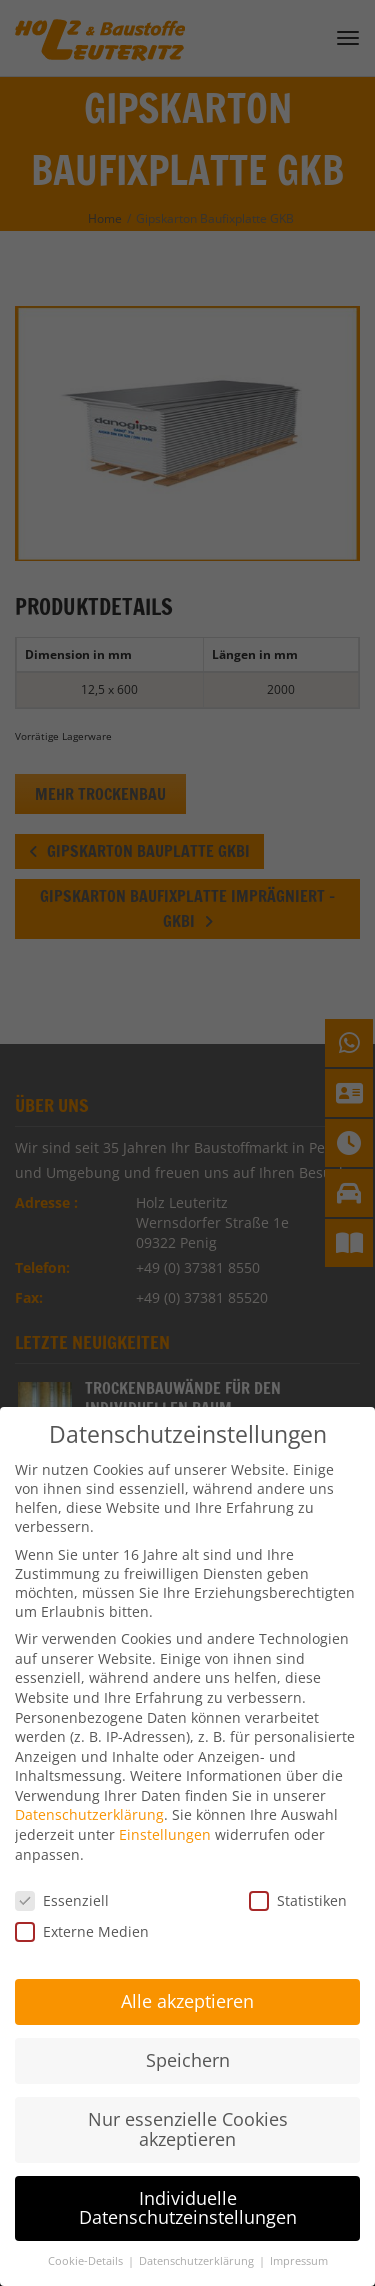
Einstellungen (165, 1809)
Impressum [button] (299, 2236)
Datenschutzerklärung (89, 1789)
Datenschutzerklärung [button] (198, 2236)
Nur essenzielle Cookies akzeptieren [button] (188, 2104)
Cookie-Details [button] (87, 2236)
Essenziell (62, 1874)
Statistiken (298, 1874)
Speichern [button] (188, 2035)
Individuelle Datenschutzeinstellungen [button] (188, 2182)
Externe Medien (82, 1905)
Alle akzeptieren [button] (187, 1976)
